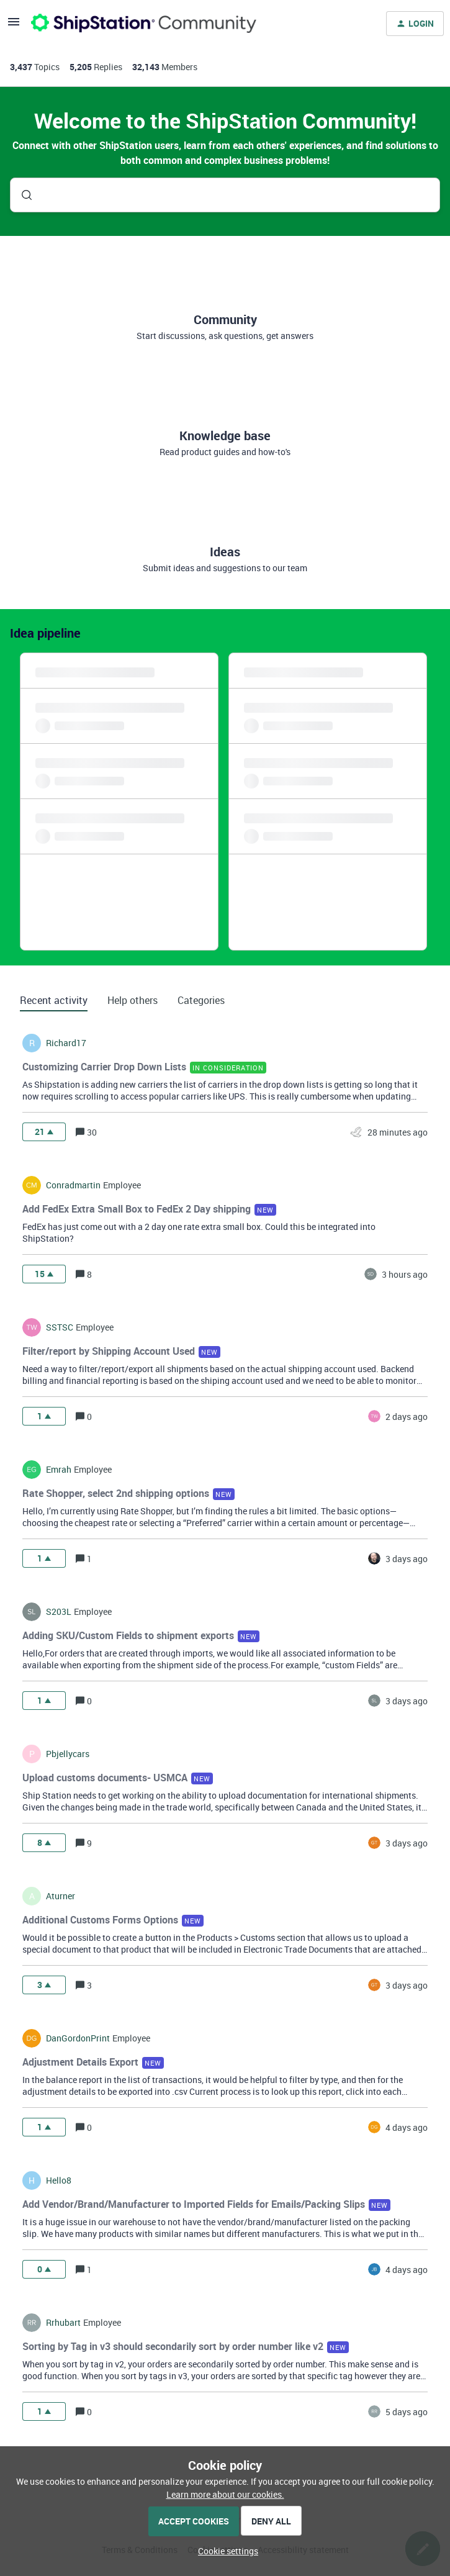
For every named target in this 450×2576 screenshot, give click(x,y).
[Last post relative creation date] (397, 1132)
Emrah (58, 1469)
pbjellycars (67, 1754)
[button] (225, 2551)
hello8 (58, 2180)
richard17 (66, 1043)
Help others (132, 1000)
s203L (58, 1611)
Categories (201, 1000)
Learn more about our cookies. (225, 2494)
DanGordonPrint (78, 2038)
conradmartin (73, 1185)
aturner (60, 1896)
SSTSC (59, 1327)
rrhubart (63, 2322)
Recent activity (54, 1000)
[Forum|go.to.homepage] (143, 24)
